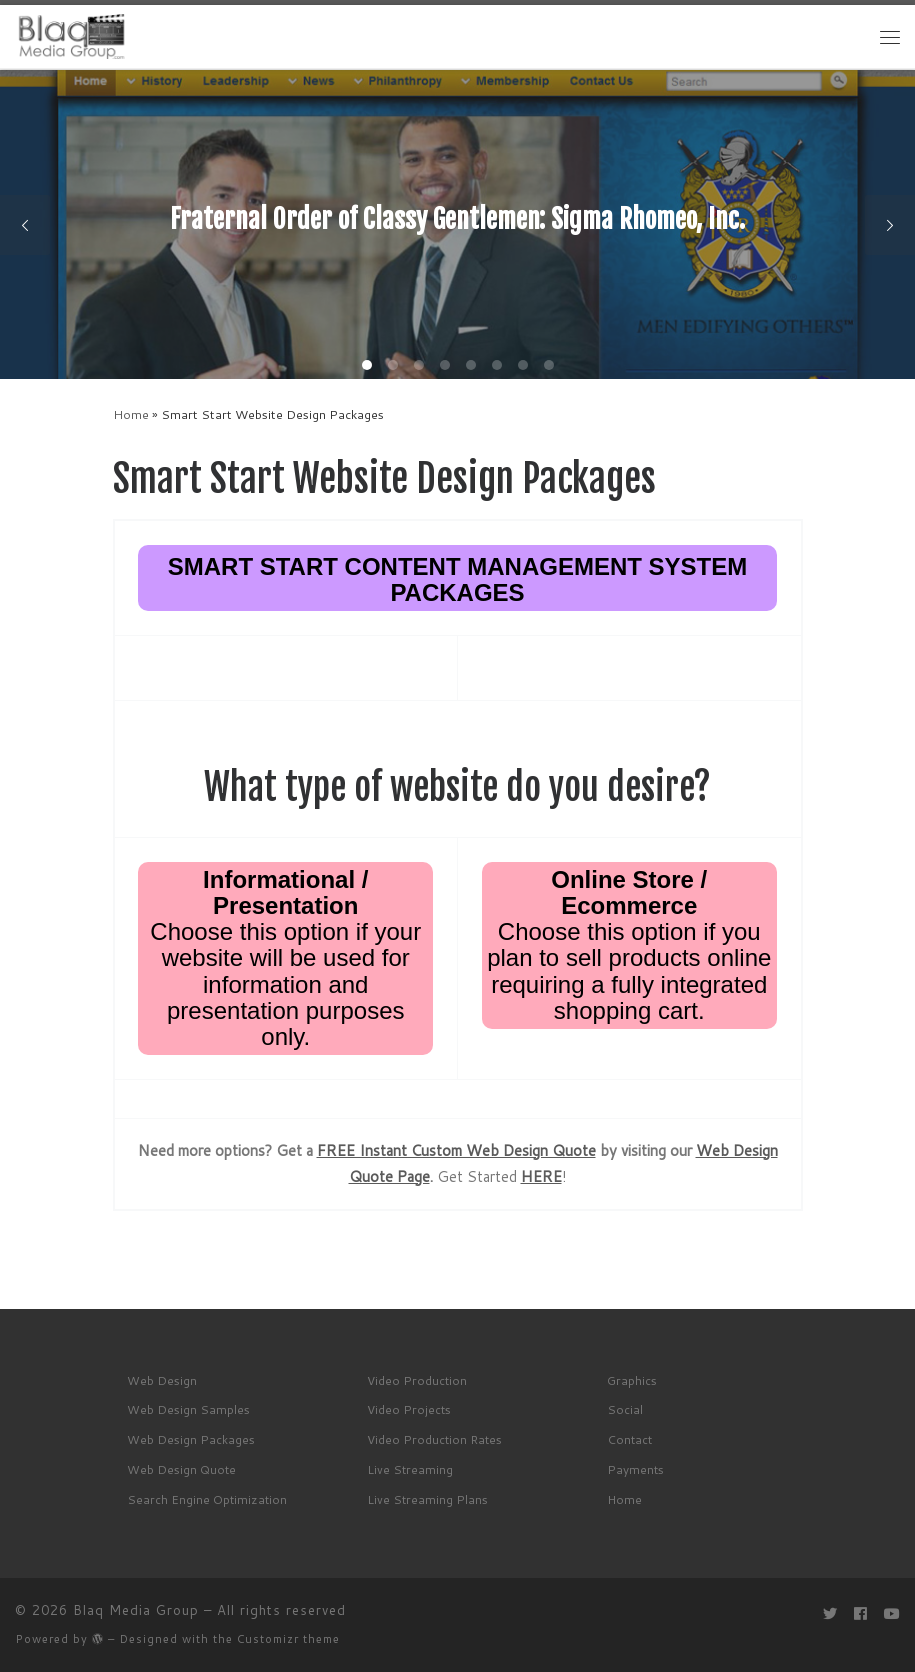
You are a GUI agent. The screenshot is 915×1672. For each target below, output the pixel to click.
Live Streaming (410, 1469)
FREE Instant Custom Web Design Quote (456, 1150)
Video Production (417, 1380)
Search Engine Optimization (207, 1499)
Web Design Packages (191, 1439)
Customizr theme (288, 1639)
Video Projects (409, 1409)
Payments (635, 1469)
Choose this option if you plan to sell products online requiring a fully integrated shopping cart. (629, 945)
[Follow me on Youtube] (892, 1614)
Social (625, 1409)
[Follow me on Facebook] (860, 1614)
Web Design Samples (188, 1409)
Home (131, 414)
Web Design (162, 1380)
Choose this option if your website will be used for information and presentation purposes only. (285, 958)
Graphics (632, 1380)
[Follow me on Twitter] (830, 1614)
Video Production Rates (434, 1439)
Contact (629, 1439)
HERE (541, 1176)
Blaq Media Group (136, 1610)
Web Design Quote (181, 1469)
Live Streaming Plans (427, 1499)
